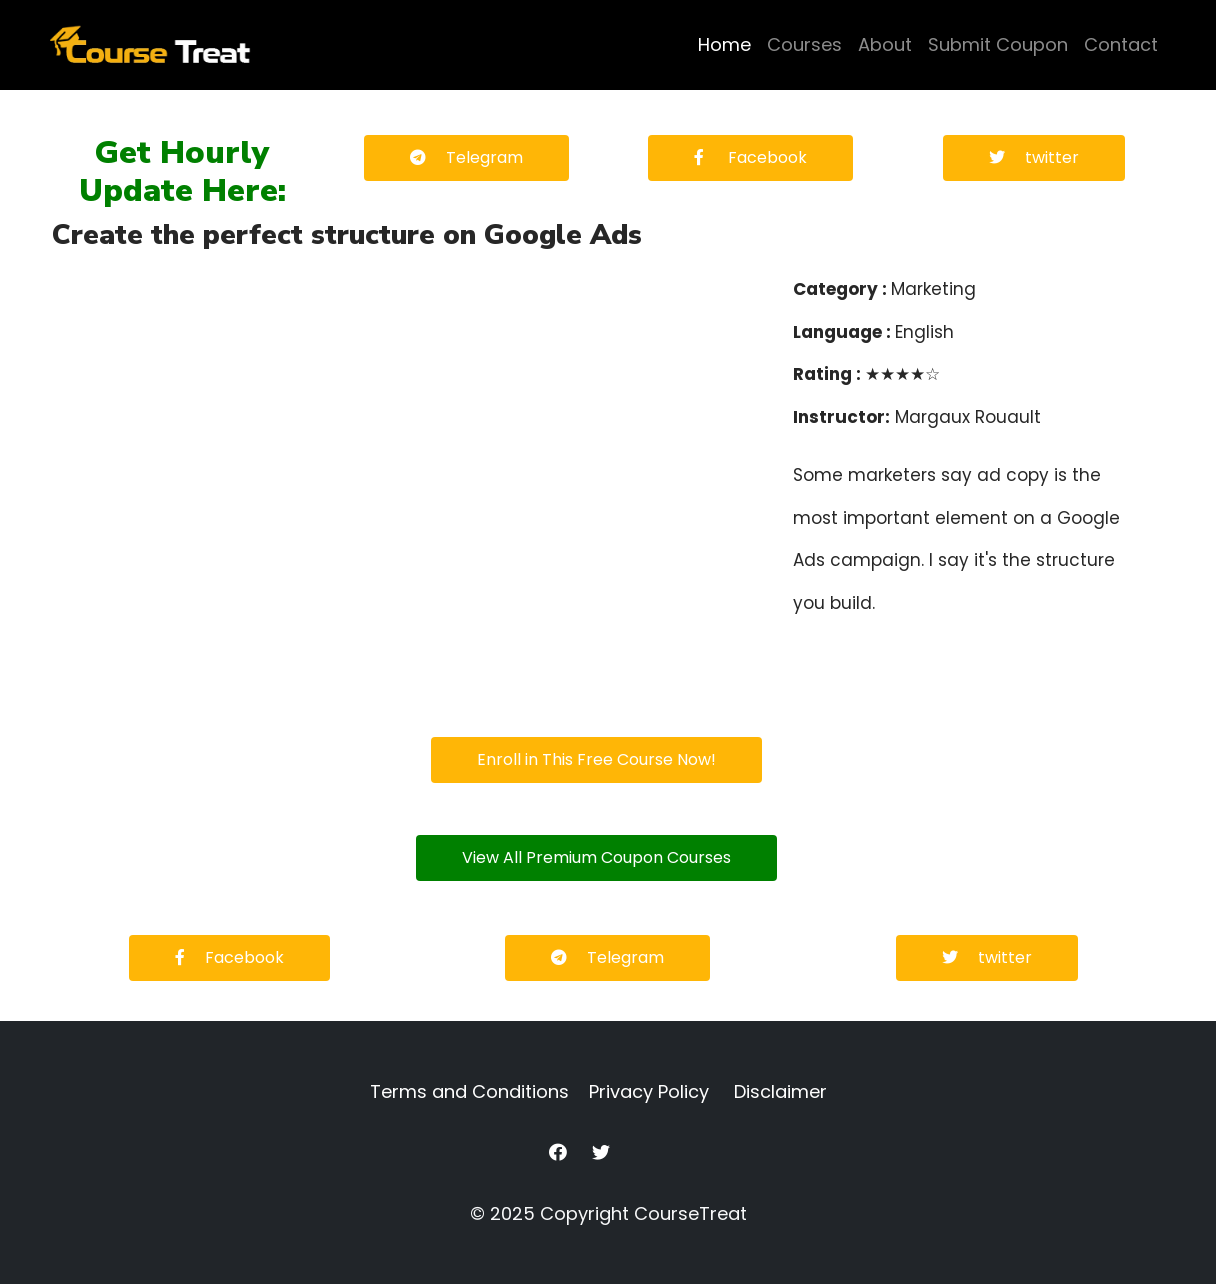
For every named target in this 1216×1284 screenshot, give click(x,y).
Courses (804, 44)
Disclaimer (780, 1091)
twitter (1034, 157)
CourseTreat (690, 1213)
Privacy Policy (649, 1091)
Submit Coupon (998, 44)
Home (724, 44)
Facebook (750, 157)
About (885, 44)
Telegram (466, 157)
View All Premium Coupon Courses (596, 857)
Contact (1121, 44)
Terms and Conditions (469, 1091)
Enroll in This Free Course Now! (596, 759)
